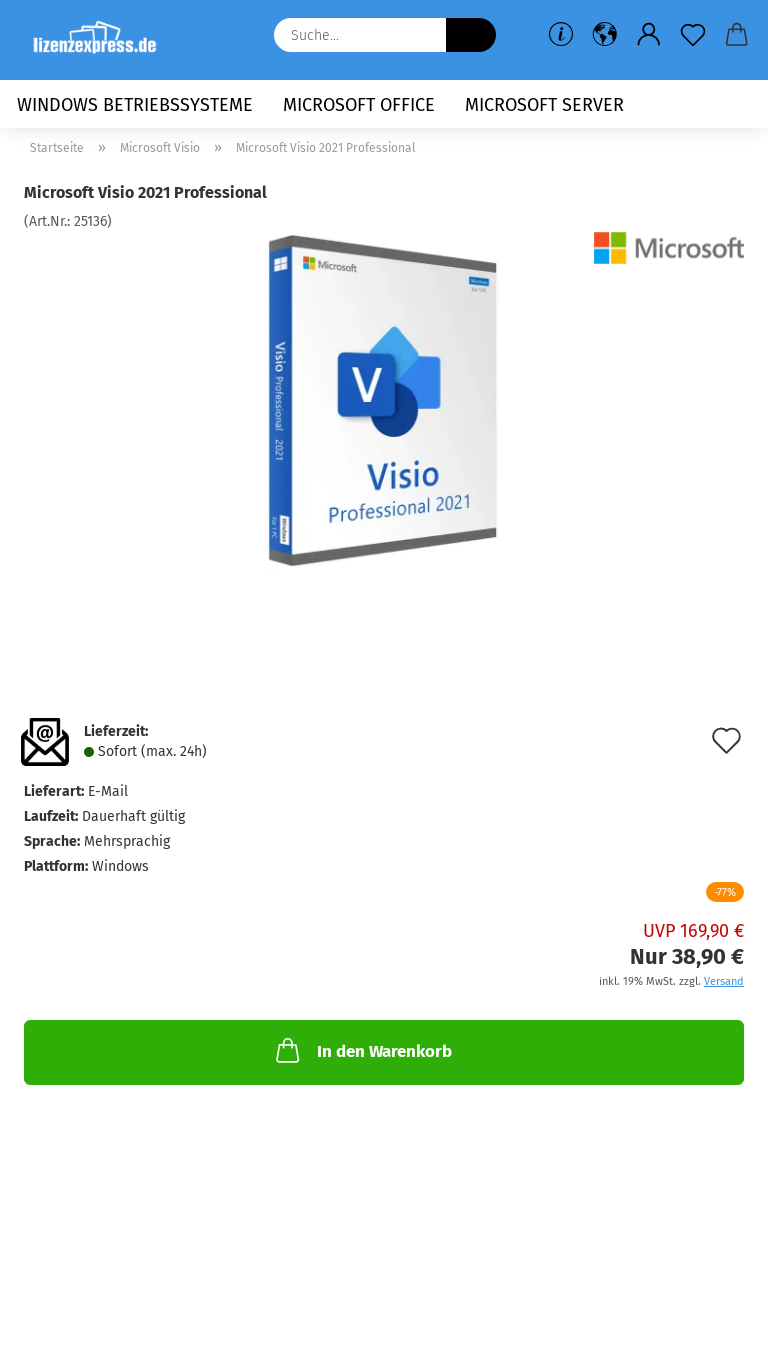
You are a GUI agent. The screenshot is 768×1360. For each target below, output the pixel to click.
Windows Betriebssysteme (135, 105)
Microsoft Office (359, 105)
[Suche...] (471, 35)
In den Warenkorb (362, 1050)
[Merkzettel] (693, 35)
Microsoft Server (544, 105)
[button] (605, 35)
